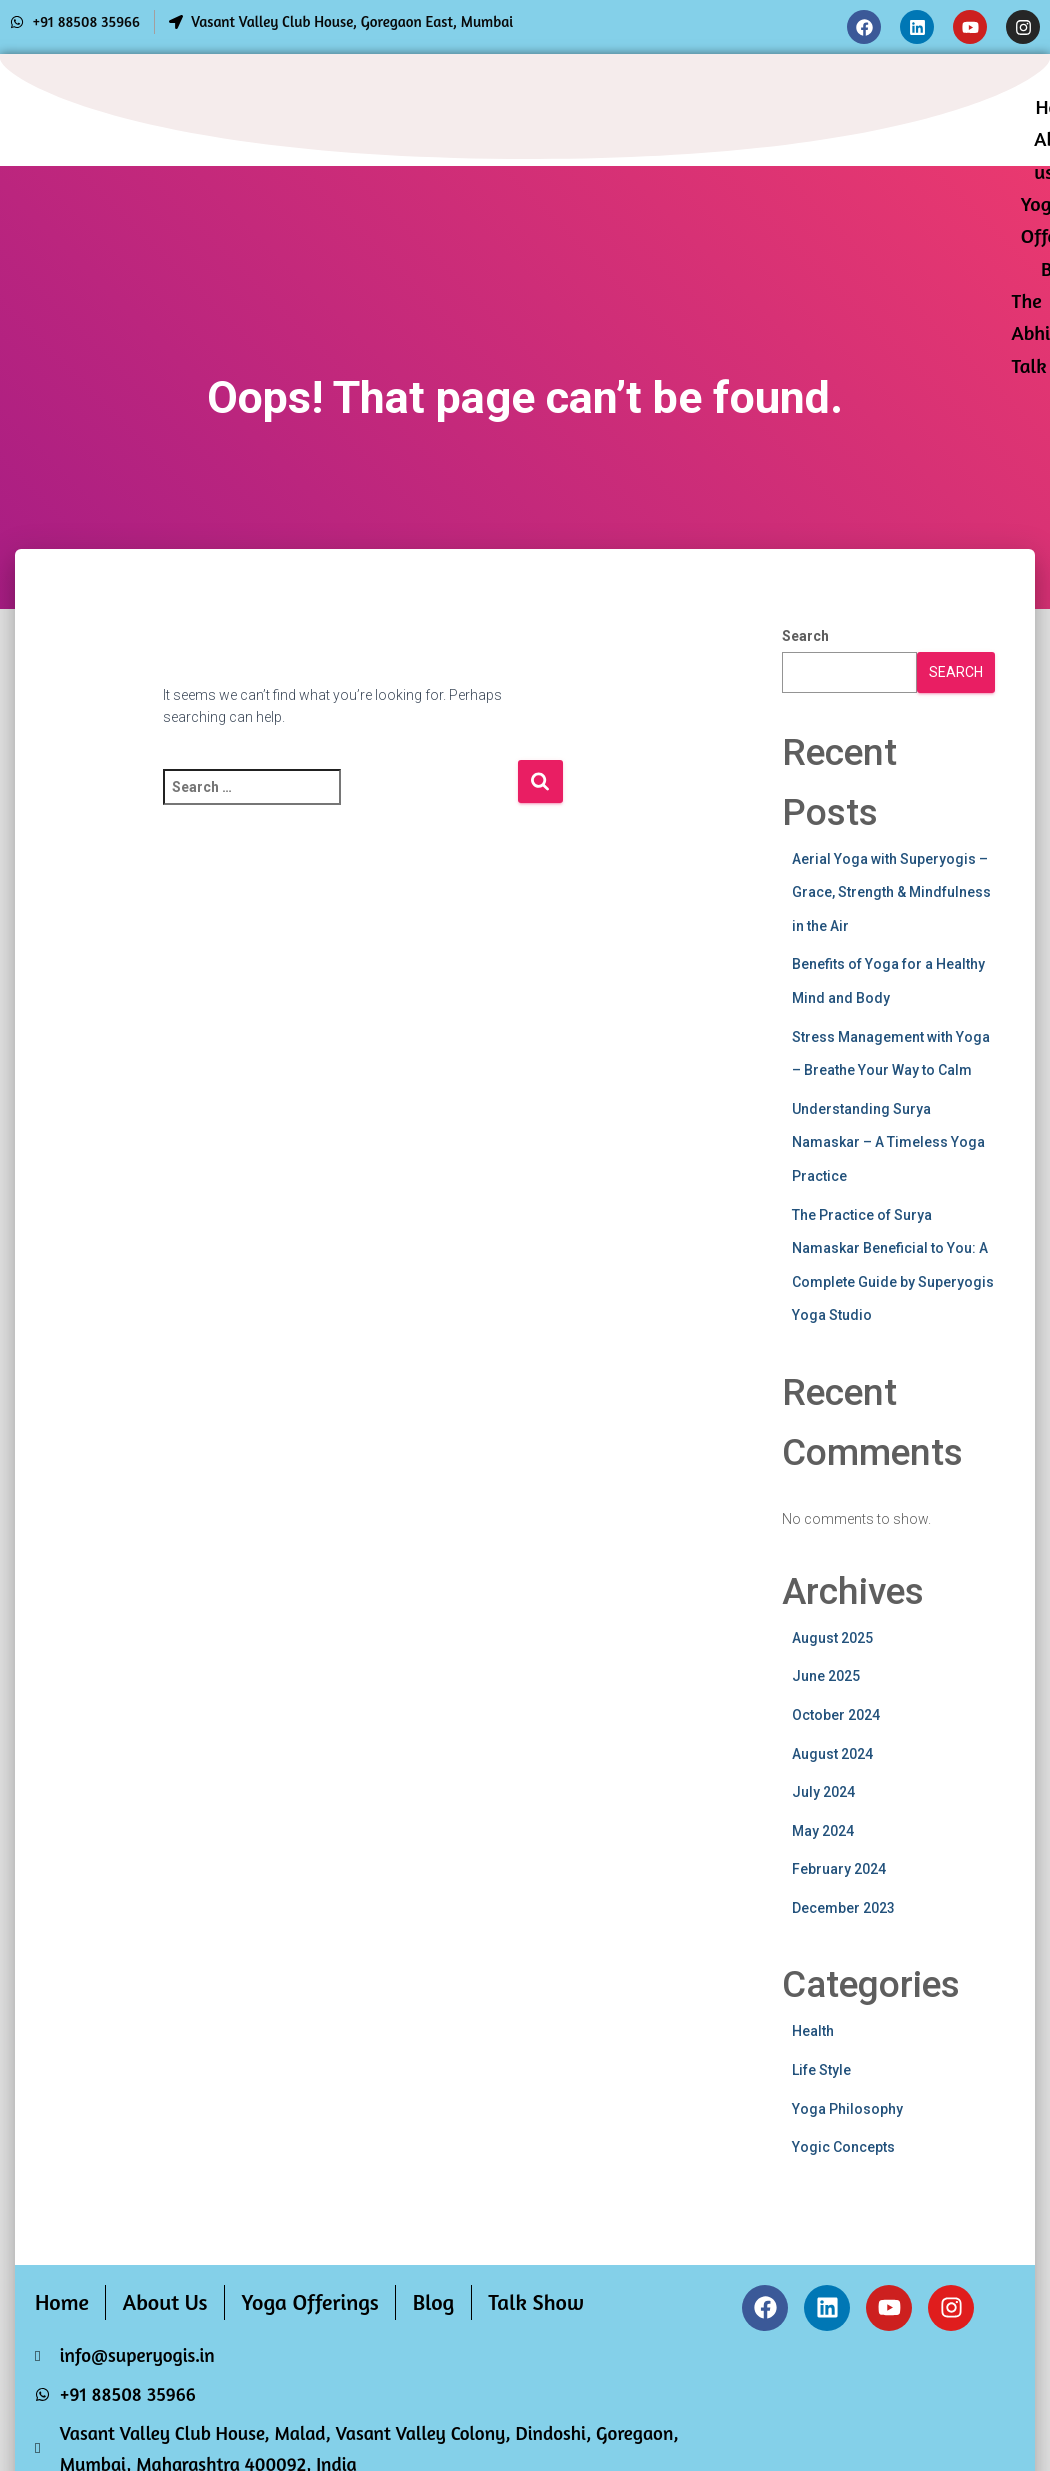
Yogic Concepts (843, 2147)
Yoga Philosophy (847, 2109)
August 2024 (832, 1754)
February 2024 (839, 1869)
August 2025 (832, 1638)
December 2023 (843, 1908)
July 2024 (823, 1792)
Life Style (821, 2070)
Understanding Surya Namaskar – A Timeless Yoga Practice (888, 1142)
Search (805, 636)
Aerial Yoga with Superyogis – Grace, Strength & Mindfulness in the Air (891, 892)
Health (813, 2031)
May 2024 (823, 1831)
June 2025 (826, 1676)
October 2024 (836, 1715)
